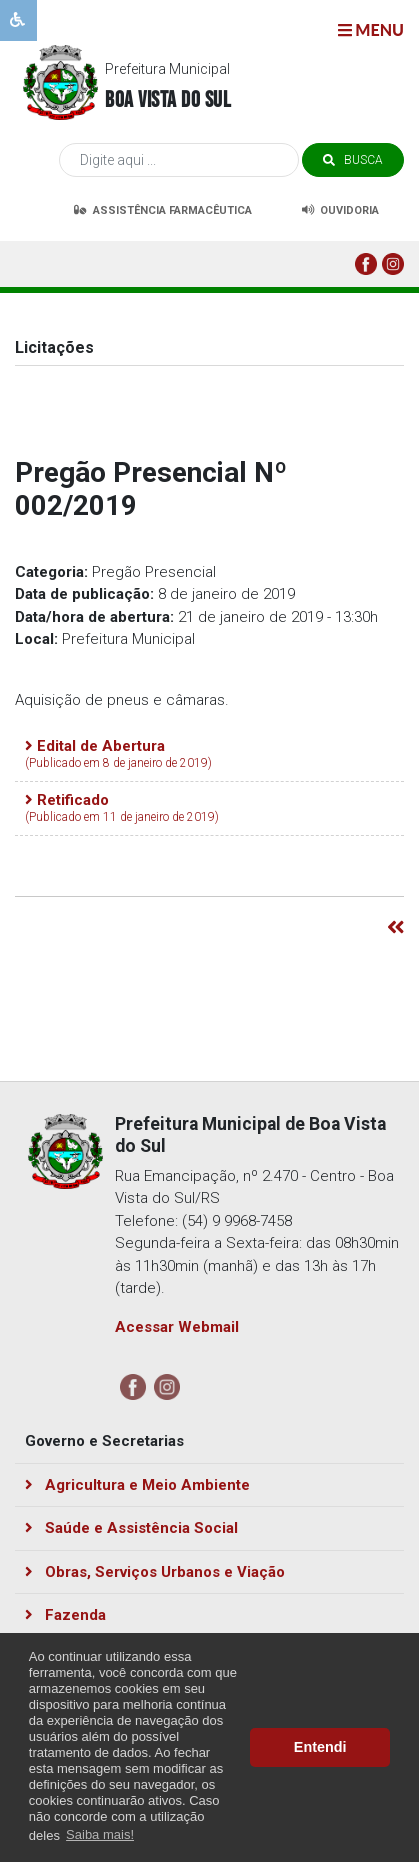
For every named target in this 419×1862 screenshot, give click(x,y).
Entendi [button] (320, 1747)
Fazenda (65, 1615)
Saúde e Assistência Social (131, 1528)
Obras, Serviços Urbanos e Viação (155, 1572)
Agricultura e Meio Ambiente (137, 1485)
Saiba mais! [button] (100, 1834)
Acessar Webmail (177, 1327)
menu (371, 29)
